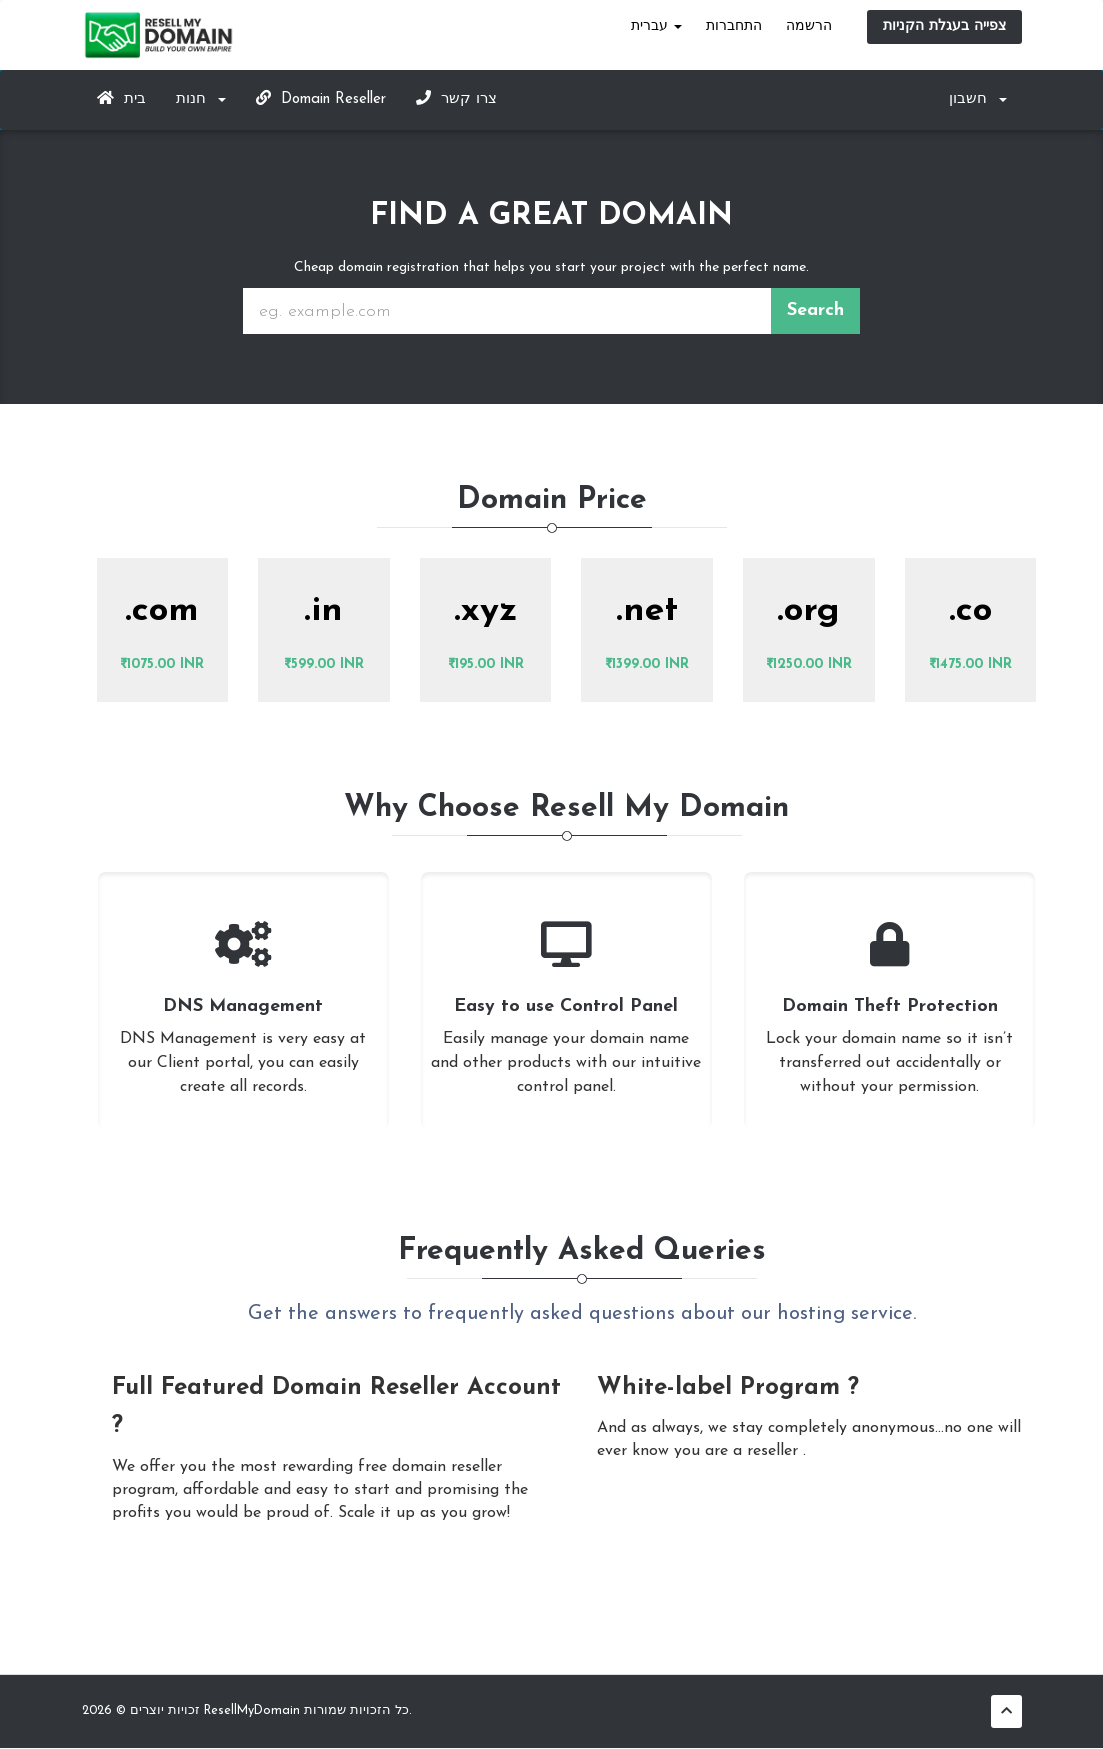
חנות (201, 99)
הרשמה (809, 26)
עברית (656, 26)
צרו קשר (456, 98)
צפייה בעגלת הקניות (944, 26)
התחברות (734, 26)
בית (121, 98)
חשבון (978, 99)
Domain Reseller (321, 98)
